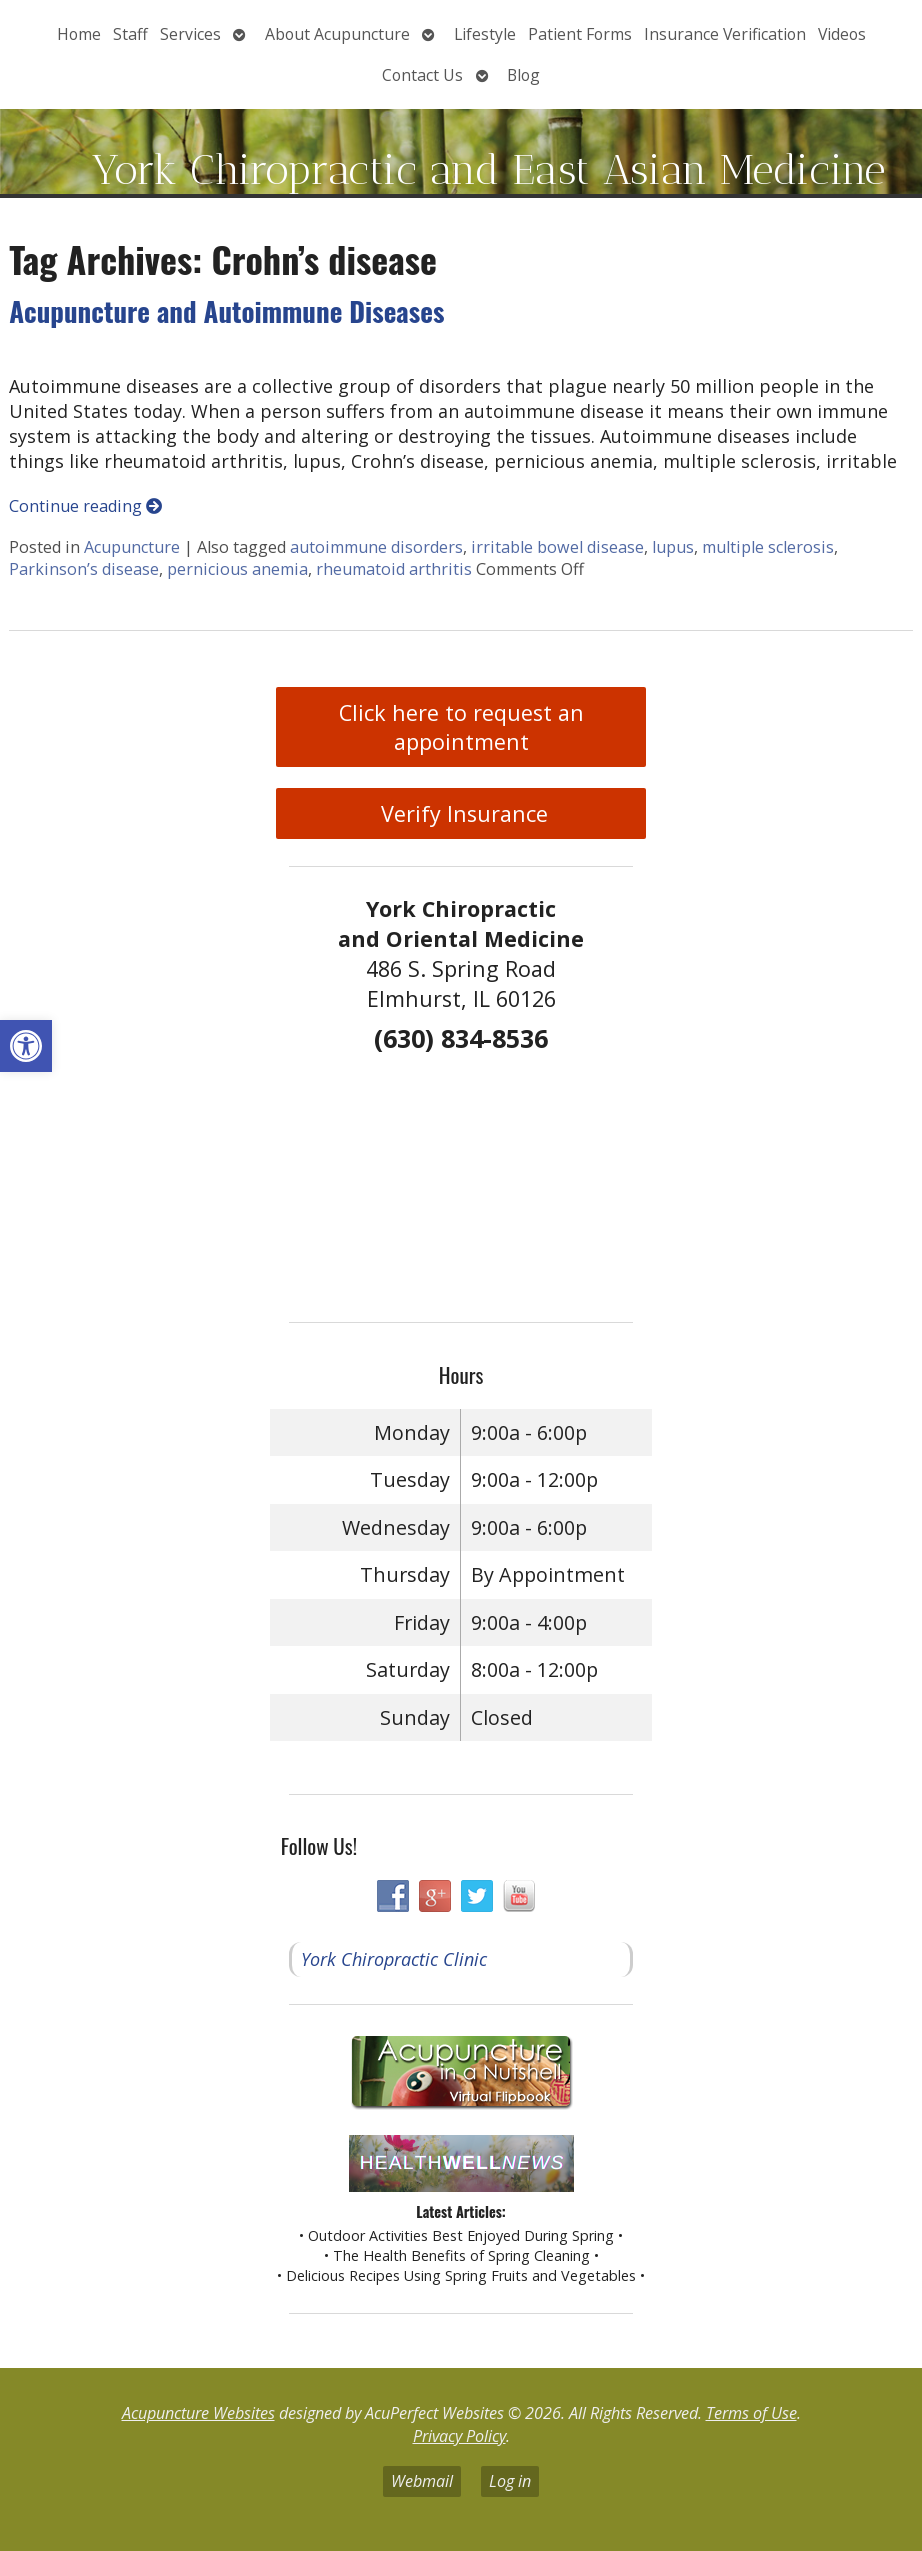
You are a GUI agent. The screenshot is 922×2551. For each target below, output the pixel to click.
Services (190, 34)
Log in (510, 2481)
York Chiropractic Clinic (394, 1959)
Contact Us (422, 75)
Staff (130, 34)
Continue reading (85, 506)
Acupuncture (132, 547)
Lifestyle (485, 34)
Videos (842, 34)
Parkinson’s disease (84, 569)
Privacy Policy (459, 2436)
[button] (26, 1046)
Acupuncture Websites (198, 2413)
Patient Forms (580, 34)
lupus (673, 547)
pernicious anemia (237, 569)
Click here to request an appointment (461, 727)
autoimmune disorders (376, 547)
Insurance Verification (725, 34)
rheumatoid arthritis (394, 569)
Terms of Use (751, 2413)
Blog (523, 75)
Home (79, 34)
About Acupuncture (337, 34)
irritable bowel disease (557, 547)
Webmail (422, 2481)
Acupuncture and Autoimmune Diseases (226, 311)
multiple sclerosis (768, 547)
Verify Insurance (461, 813)
